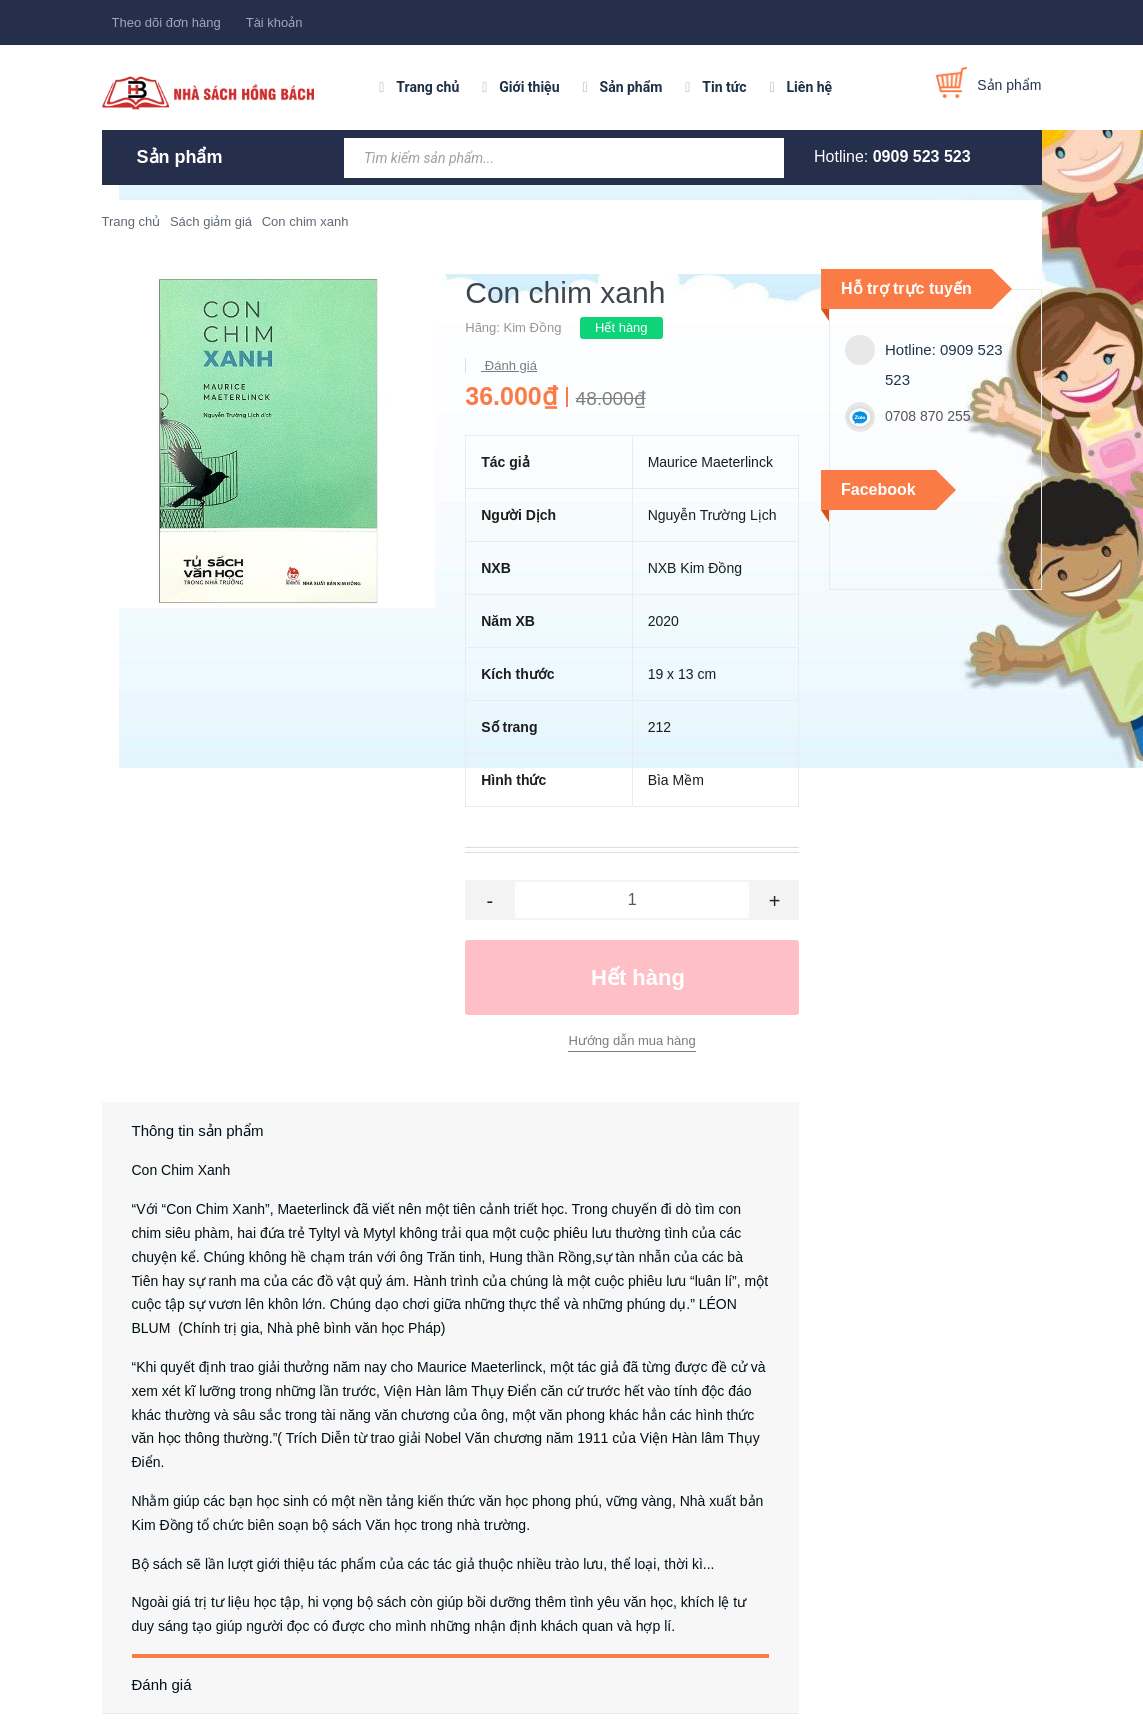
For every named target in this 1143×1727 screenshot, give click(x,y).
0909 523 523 (922, 156)
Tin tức (724, 87)
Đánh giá (509, 365)
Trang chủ (427, 87)
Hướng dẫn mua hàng (631, 1040)
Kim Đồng (533, 327)
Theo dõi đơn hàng (166, 22)
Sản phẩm (631, 87)
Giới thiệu (529, 87)
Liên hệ (810, 87)
